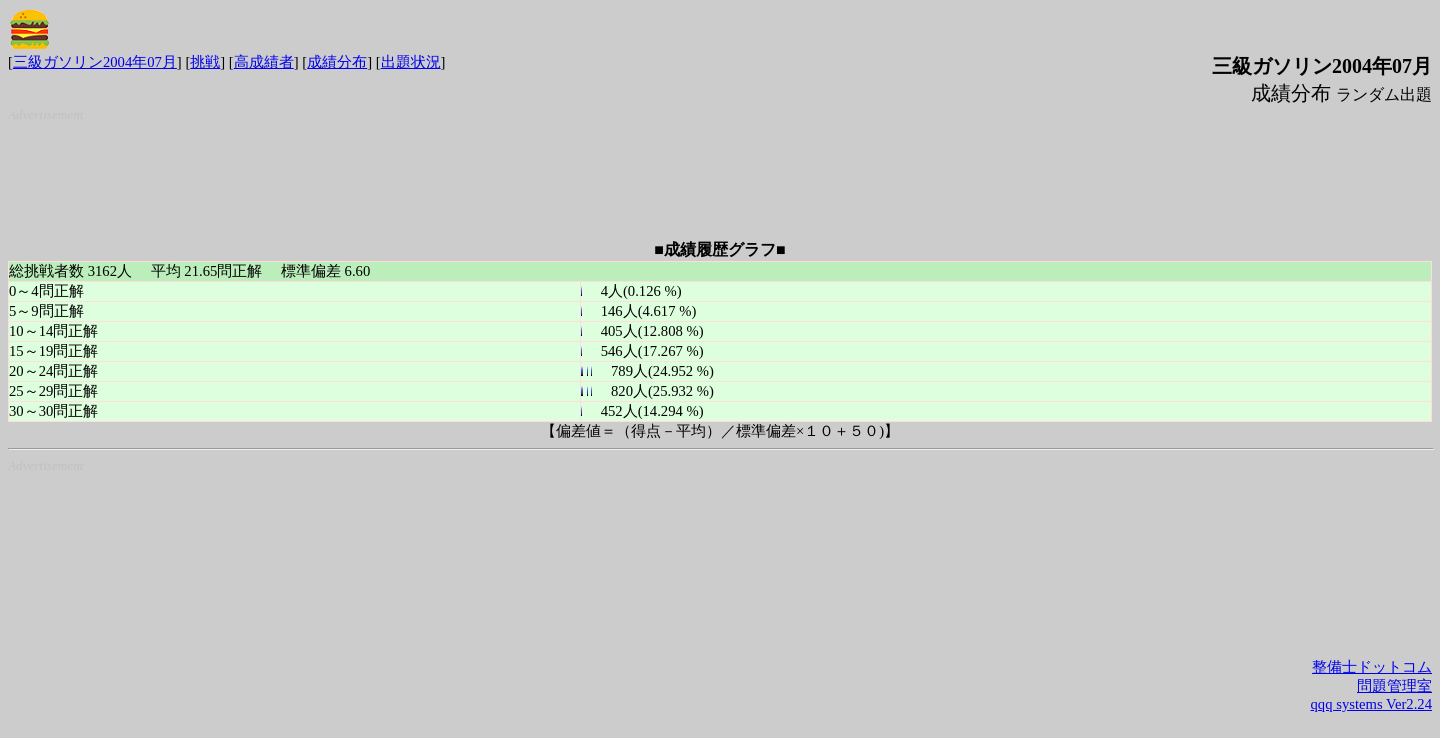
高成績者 (264, 62)
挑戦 (205, 62)
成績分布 (337, 62)
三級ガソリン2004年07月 (95, 62)
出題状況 (411, 62)
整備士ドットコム (1372, 667)
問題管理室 (1394, 686)
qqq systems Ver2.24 (1371, 704)
